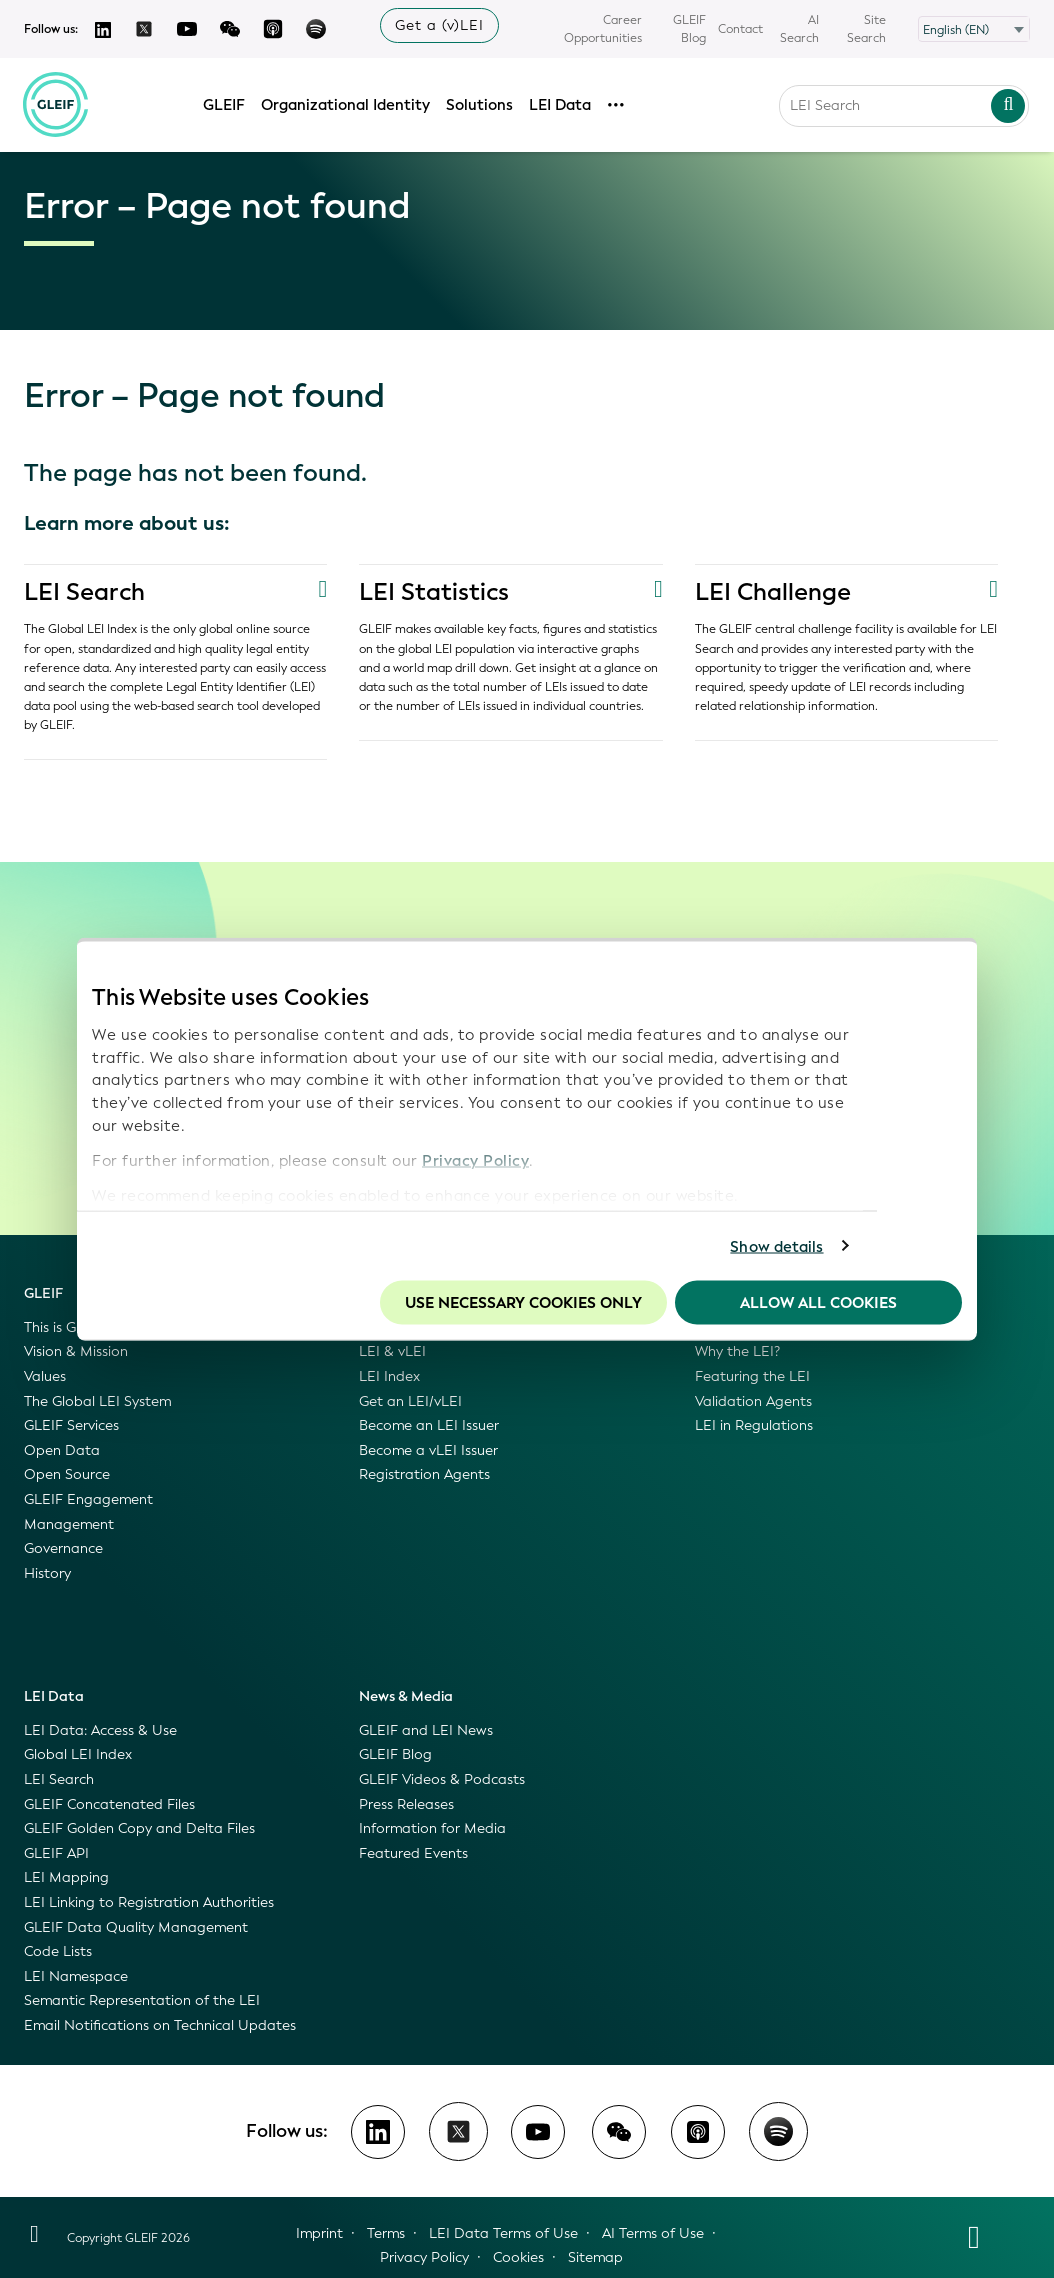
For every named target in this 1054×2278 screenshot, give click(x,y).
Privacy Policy (475, 1160)
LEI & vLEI (392, 1351)
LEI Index (389, 1376)
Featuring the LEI (752, 1376)
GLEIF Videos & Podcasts (442, 1779)
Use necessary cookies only (523, 1303)
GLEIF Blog (689, 29)
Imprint (319, 2233)
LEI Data (561, 103)
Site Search (866, 29)
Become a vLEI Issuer (428, 1450)
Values (45, 1376)
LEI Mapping (66, 1877)
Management (69, 1524)
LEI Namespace (76, 1976)
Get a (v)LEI (439, 25)
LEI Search (84, 592)
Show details (776, 1246)
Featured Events (413, 1853)
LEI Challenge (773, 592)
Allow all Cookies (818, 1303)
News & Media (406, 1696)
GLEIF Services (71, 1425)
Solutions (480, 103)
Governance (63, 1548)
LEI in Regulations (754, 1425)
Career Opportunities (603, 29)
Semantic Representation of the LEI (142, 2000)
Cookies (518, 2257)
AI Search (799, 29)
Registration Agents (424, 1474)
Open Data (62, 1450)
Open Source (67, 1474)
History (47, 1573)
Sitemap (595, 2257)
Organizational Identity (346, 103)
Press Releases (406, 1804)
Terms (386, 2233)
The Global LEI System (97, 1401)
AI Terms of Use (653, 2233)
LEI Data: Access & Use (100, 1730)
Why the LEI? (737, 1351)
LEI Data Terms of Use (503, 2233)
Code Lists (58, 1951)
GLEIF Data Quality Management (136, 1927)
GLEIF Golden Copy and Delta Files (139, 1828)
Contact (740, 29)
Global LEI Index (78, 1754)
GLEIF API (56, 1853)
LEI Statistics (434, 592)
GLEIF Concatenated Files (109, 1804)
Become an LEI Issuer (429, 1425)
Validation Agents (753, 1401)
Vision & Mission (76, 1351)
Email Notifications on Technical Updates (160, 2025)
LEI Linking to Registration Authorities (149, 1902)
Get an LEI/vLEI (410, 1401)
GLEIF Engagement (88, 1499)
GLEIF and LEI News (426, 1730)
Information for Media (432, 1828)
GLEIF (225, 103)
